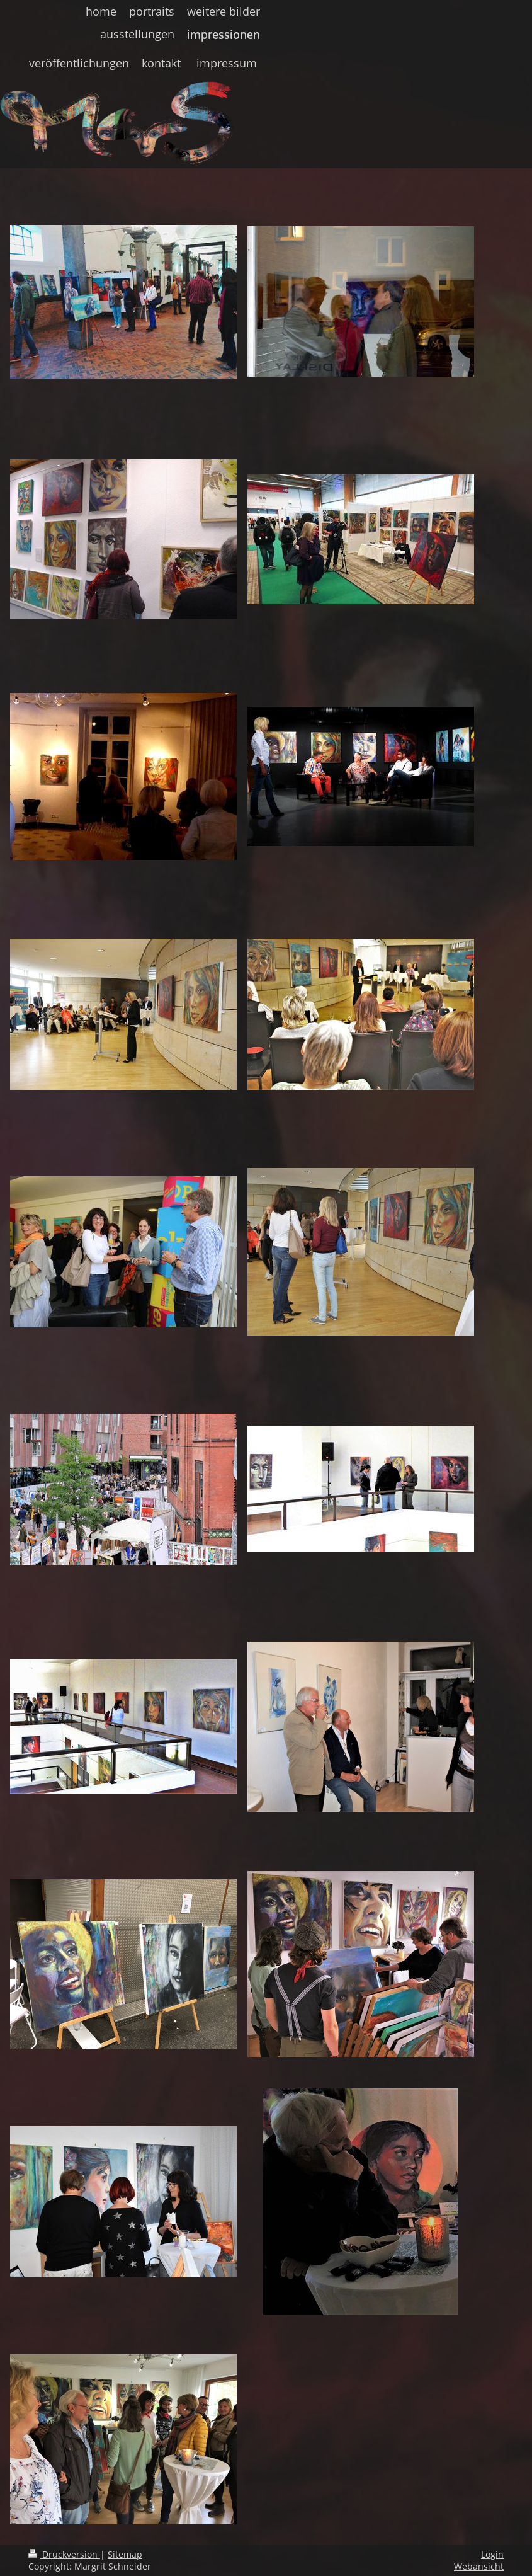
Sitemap (125, 2554)
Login (492, 2554)
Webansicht (479, 2566)
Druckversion (64, 2554)
